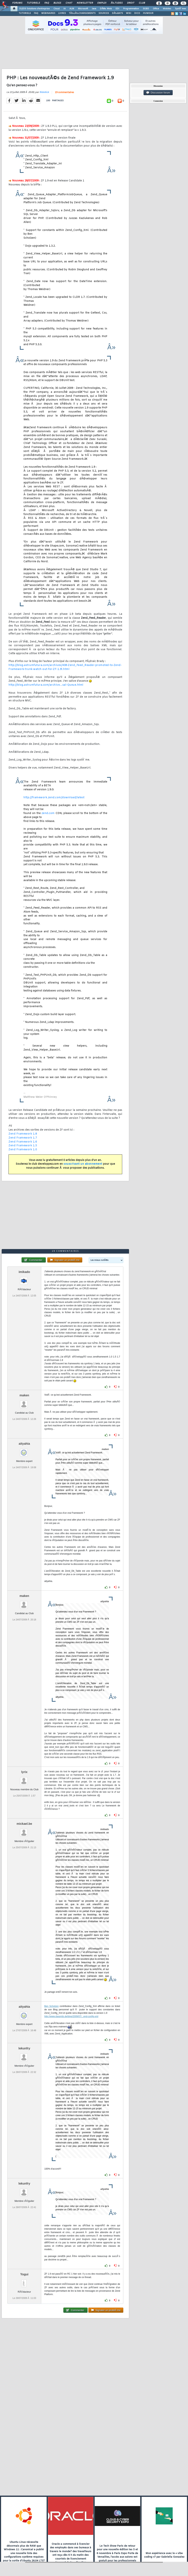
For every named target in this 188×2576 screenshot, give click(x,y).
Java (94, 8)
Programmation (131, 8)
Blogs (57, 3)
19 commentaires (64, 92)
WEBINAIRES (48, 13)
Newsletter (84, 3)
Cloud (57, 8)
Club (141, 3)
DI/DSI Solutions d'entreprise (34, 8)
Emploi (102, 3)
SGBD (146, 8)
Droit (131, 3)
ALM (71, 8)
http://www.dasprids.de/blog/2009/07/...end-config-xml (71, 2016)
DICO (137, 13)
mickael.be (24, 1823)
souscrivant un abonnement (83, 1164)
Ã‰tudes (116, 3)
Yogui (24, 2274)
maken (24, 1395)
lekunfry (24, 2048)
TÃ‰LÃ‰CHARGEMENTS (82, 13)
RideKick (44, 92)
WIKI (128, 13)
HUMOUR (148, 13)
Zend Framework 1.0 (23, 1149)
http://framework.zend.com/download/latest (54, 797)
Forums (17, 3)
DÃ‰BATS (117, 13)
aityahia (24, 1443)
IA (64, 8)
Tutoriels (33, 3)
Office (156, 8)
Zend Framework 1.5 (23, 1145)
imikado (24, 1271)
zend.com (48, 813)
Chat (69, 3)
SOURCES (104, 13)
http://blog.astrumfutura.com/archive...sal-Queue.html (46, 685)
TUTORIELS (25, 13)
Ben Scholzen (51, 2006)
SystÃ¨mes (180, 8)
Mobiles (167, 8)
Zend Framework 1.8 (23, 1134)
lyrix (24, 1772)
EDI (117, 8)
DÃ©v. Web (106, 8)
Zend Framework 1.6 (23, 1142)
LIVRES (62, 13)
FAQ (46, 3)
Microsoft (83, 8)
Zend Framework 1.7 (23, 1138)
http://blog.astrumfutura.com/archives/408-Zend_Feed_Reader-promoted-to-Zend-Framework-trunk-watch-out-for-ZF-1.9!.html (65, 667)
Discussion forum (158, 92)
